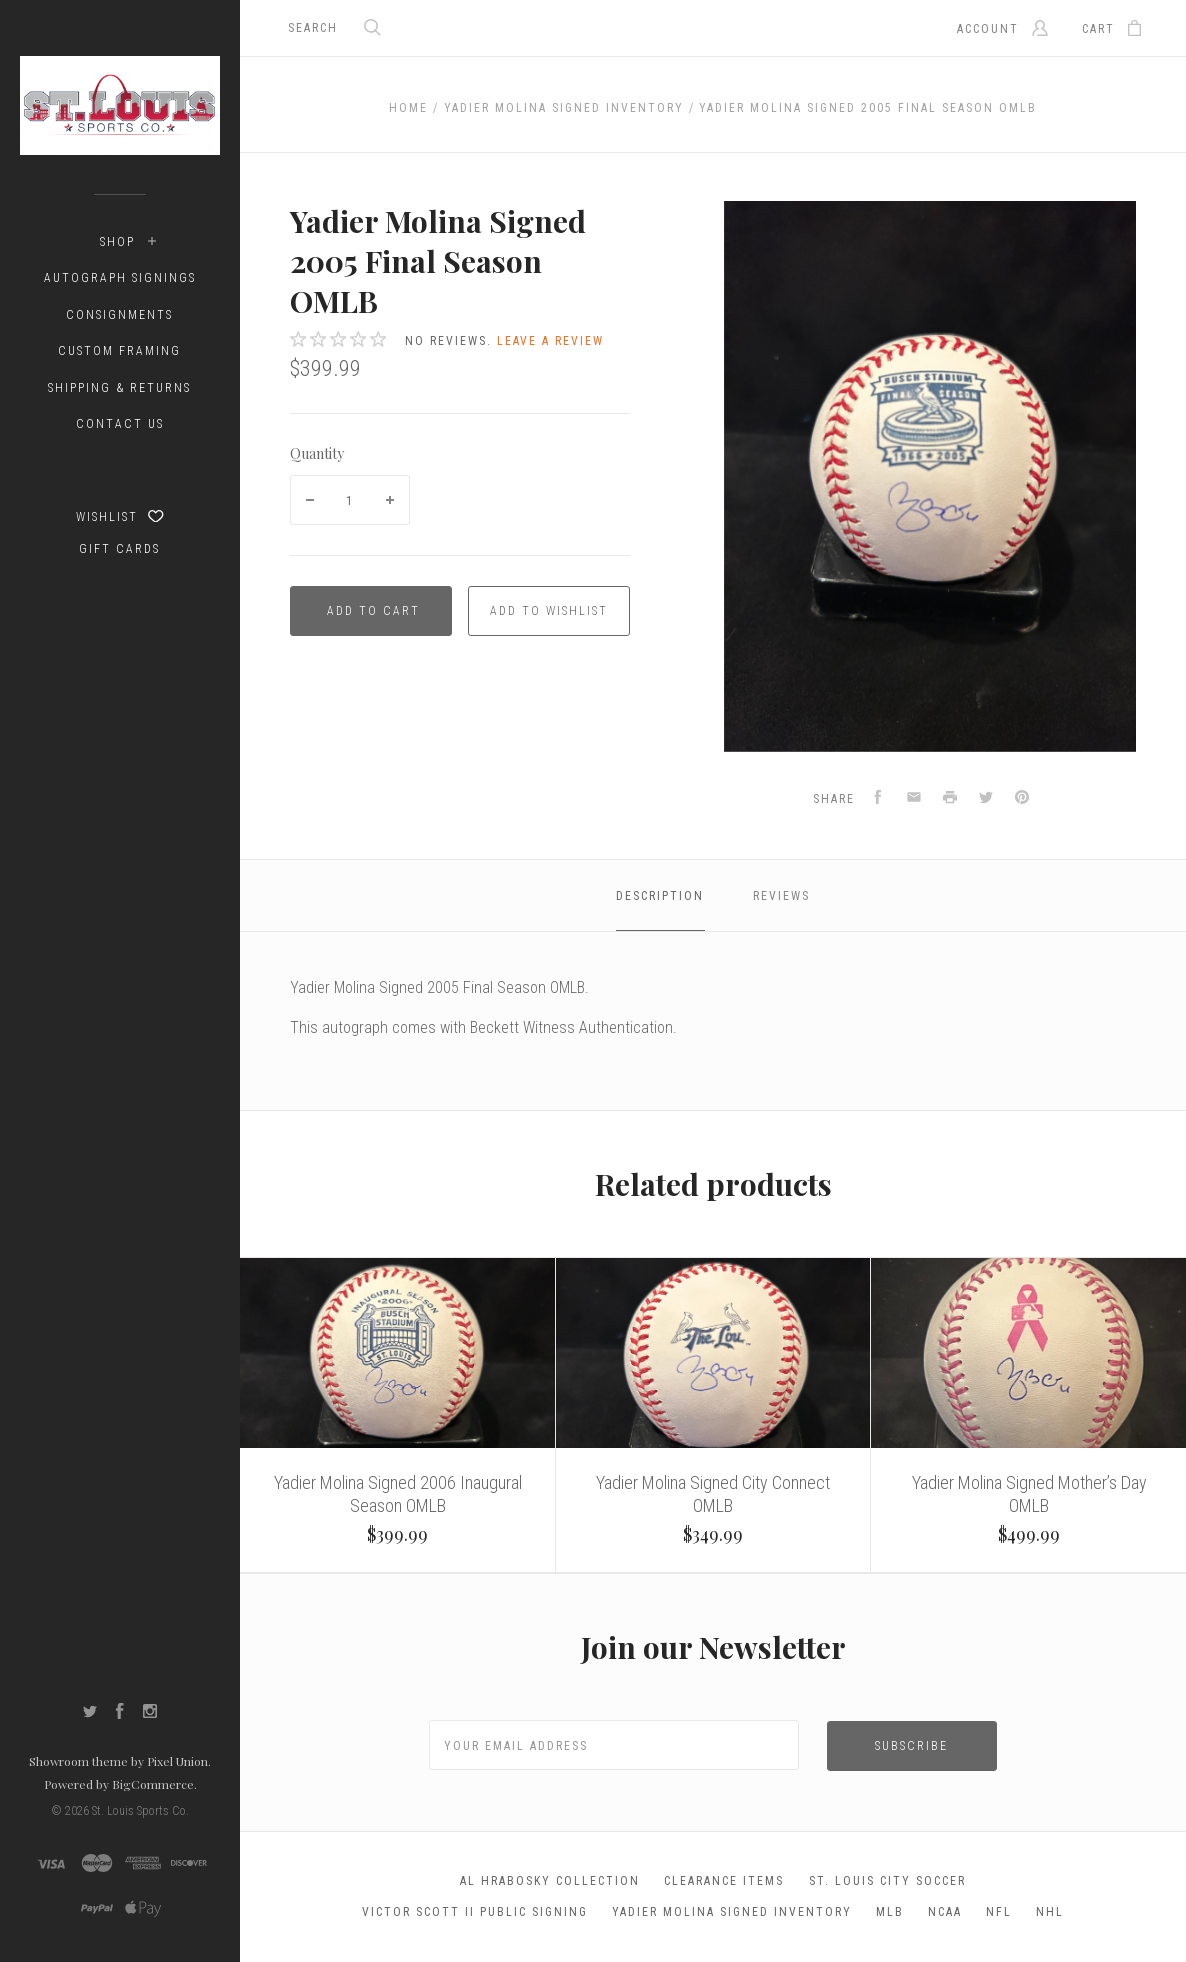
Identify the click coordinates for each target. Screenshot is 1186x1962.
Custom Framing (119, 351)
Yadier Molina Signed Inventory (732, 1912)
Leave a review (550, 341)
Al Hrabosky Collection (550, 1881)
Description (660, 896)
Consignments (119, 315)
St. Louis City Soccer (887, 1881)
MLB (890, 1912)
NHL (1050, 1912)
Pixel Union (177, 1761)
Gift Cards (119, 549)
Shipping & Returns (119, 388)
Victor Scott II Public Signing (475, 1912)
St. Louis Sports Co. (140, 1811)
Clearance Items (724, 1881)
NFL (999, 1912)
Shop (117, 242)
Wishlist (120, 516)
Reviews (781, 896)
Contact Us (120, 424)
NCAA (945, 1912)
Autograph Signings (120, 278)
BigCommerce (153, 1784)
